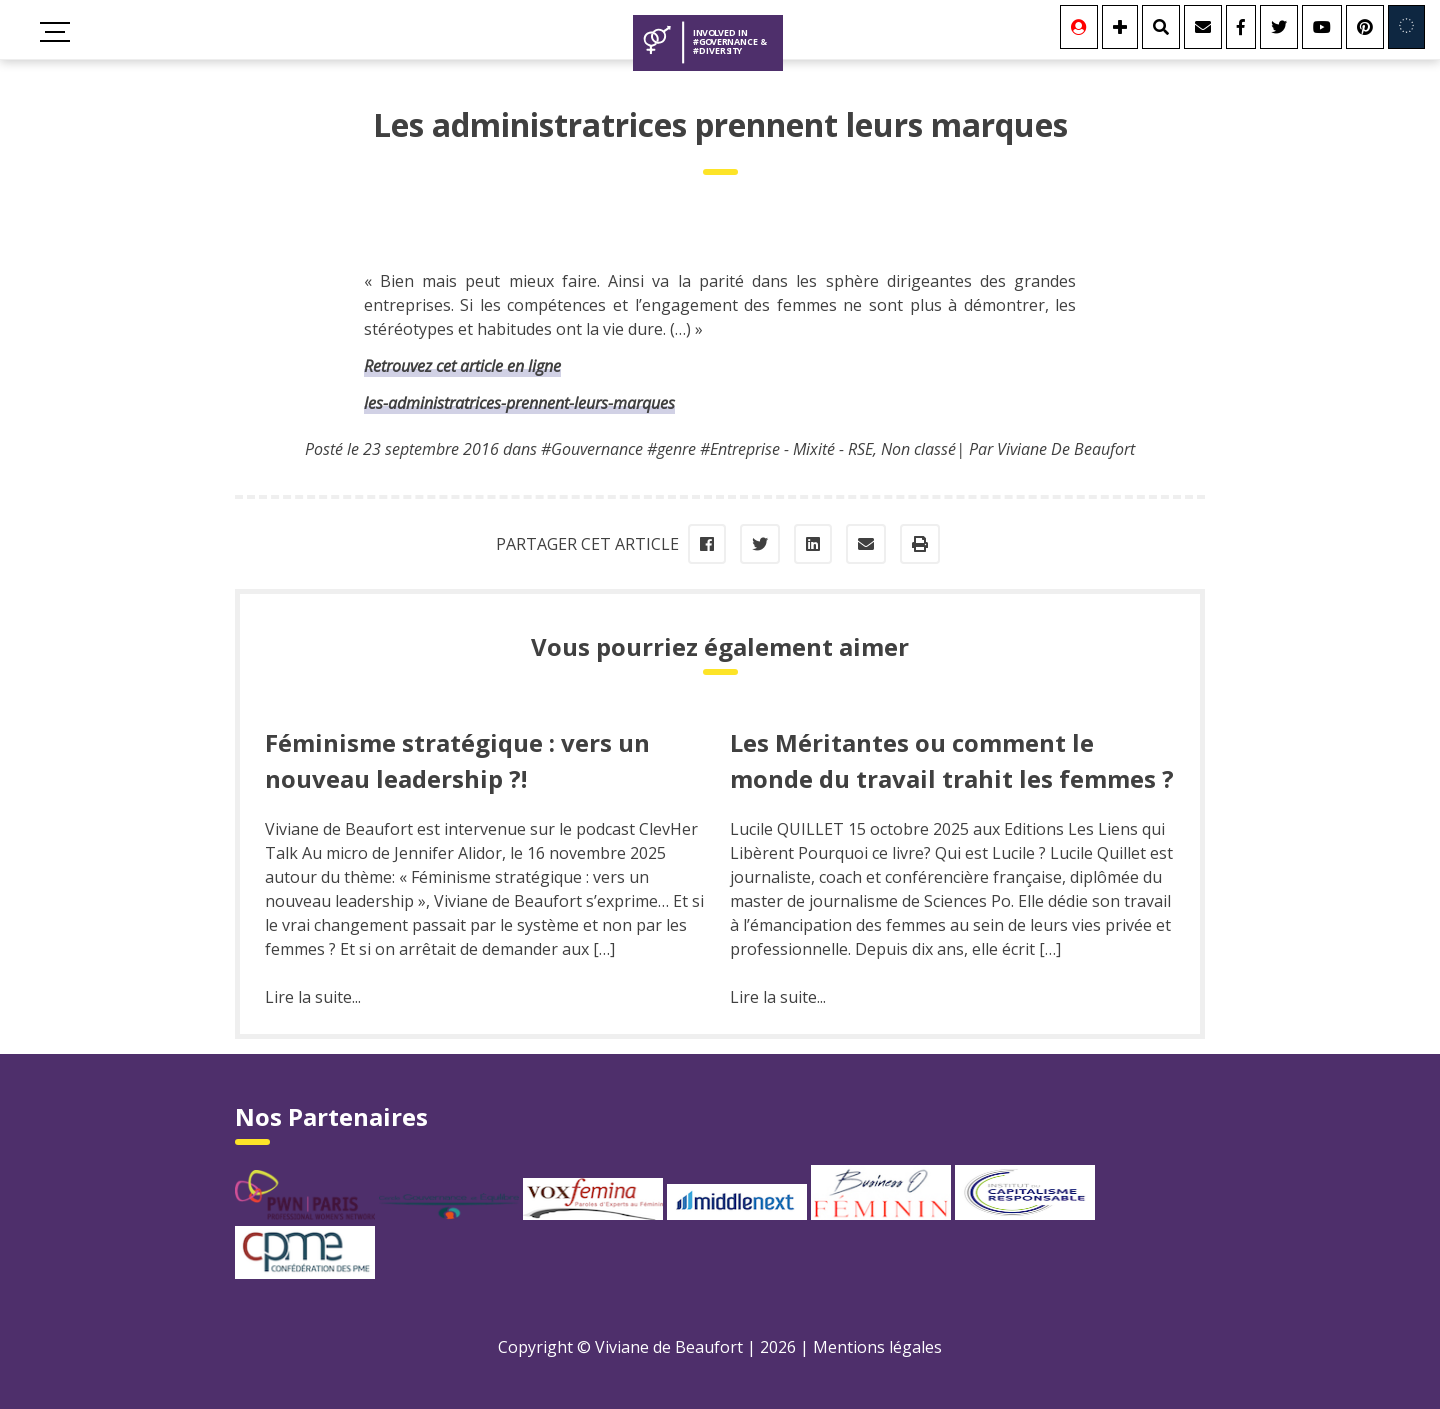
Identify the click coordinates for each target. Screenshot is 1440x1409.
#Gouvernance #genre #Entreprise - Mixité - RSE (707, 449)
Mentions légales (877, 1347)
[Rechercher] (1161, 27)
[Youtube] (1322, 27)
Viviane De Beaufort (1066, 449)
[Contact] (1203, 27)
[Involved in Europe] (1406, 27)
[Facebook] (1241, 27)
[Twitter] (1279, 27)
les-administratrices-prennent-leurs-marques (519, 403)
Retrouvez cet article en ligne (462, 366)
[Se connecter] (1079, 27)
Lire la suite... (313, 997)
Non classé (918, 449)
